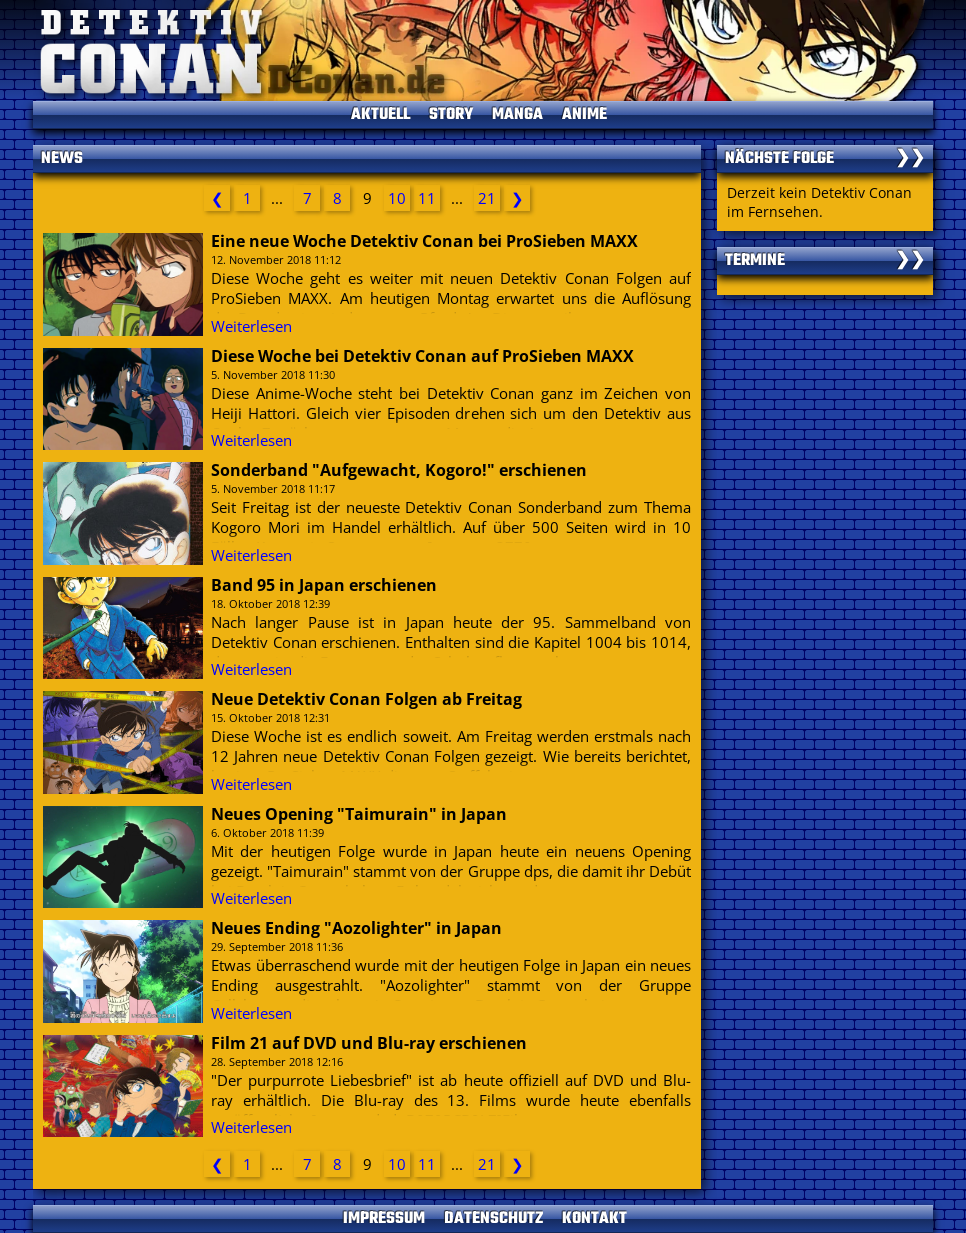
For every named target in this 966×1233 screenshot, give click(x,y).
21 (487, 198)
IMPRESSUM (384, 1219)
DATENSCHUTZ (493, 1219)
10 (397, 198)
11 (427, 198)
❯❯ (910, 159)
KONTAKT (594, 1219)
